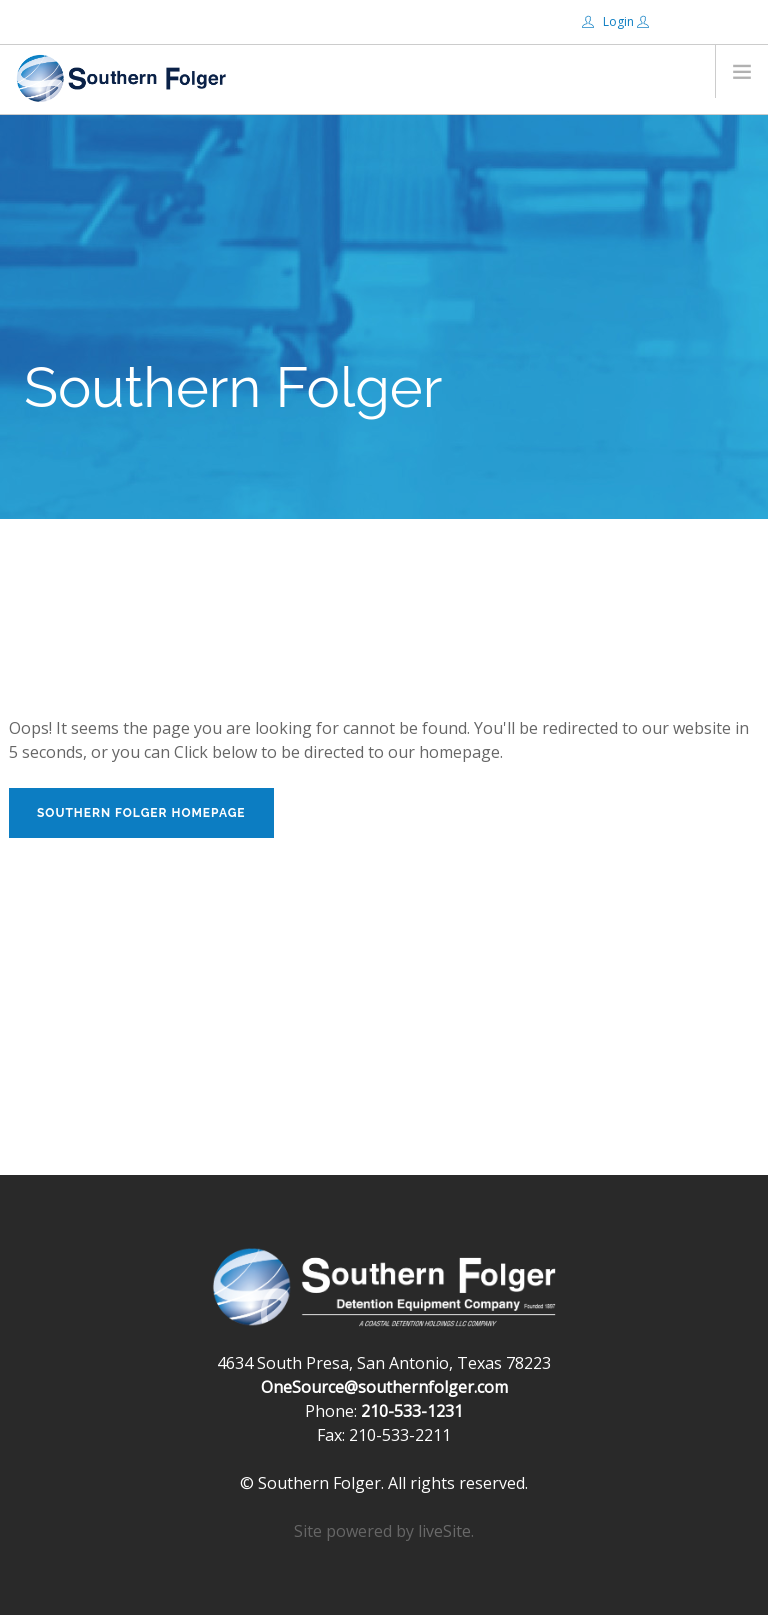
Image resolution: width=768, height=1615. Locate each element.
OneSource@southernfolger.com (384, 1387)
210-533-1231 (412, 1411)
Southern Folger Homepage (141, 813)
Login (609, 21)
